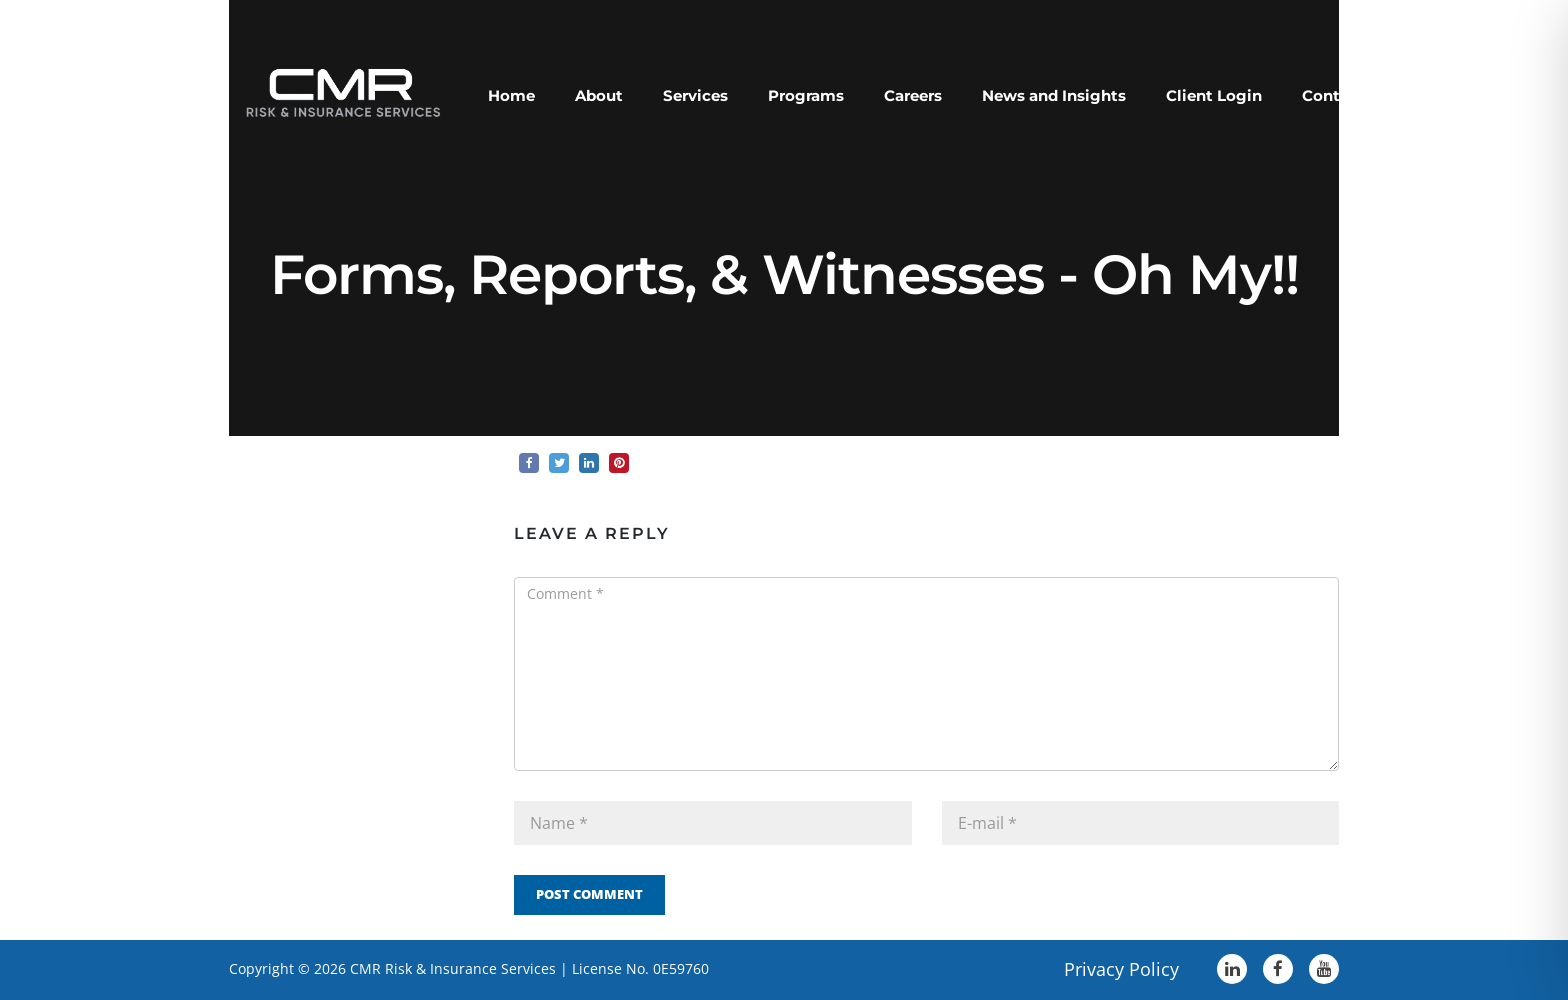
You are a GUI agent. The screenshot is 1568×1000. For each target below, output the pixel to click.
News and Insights (1054, 95)
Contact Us (1345, 95)
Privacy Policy (1121, 969)
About (599, 95)
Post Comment (589, 894)
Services (695, 95)
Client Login (1214, 95)
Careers (913, 95)
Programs (806, 95)
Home (511, 95)
